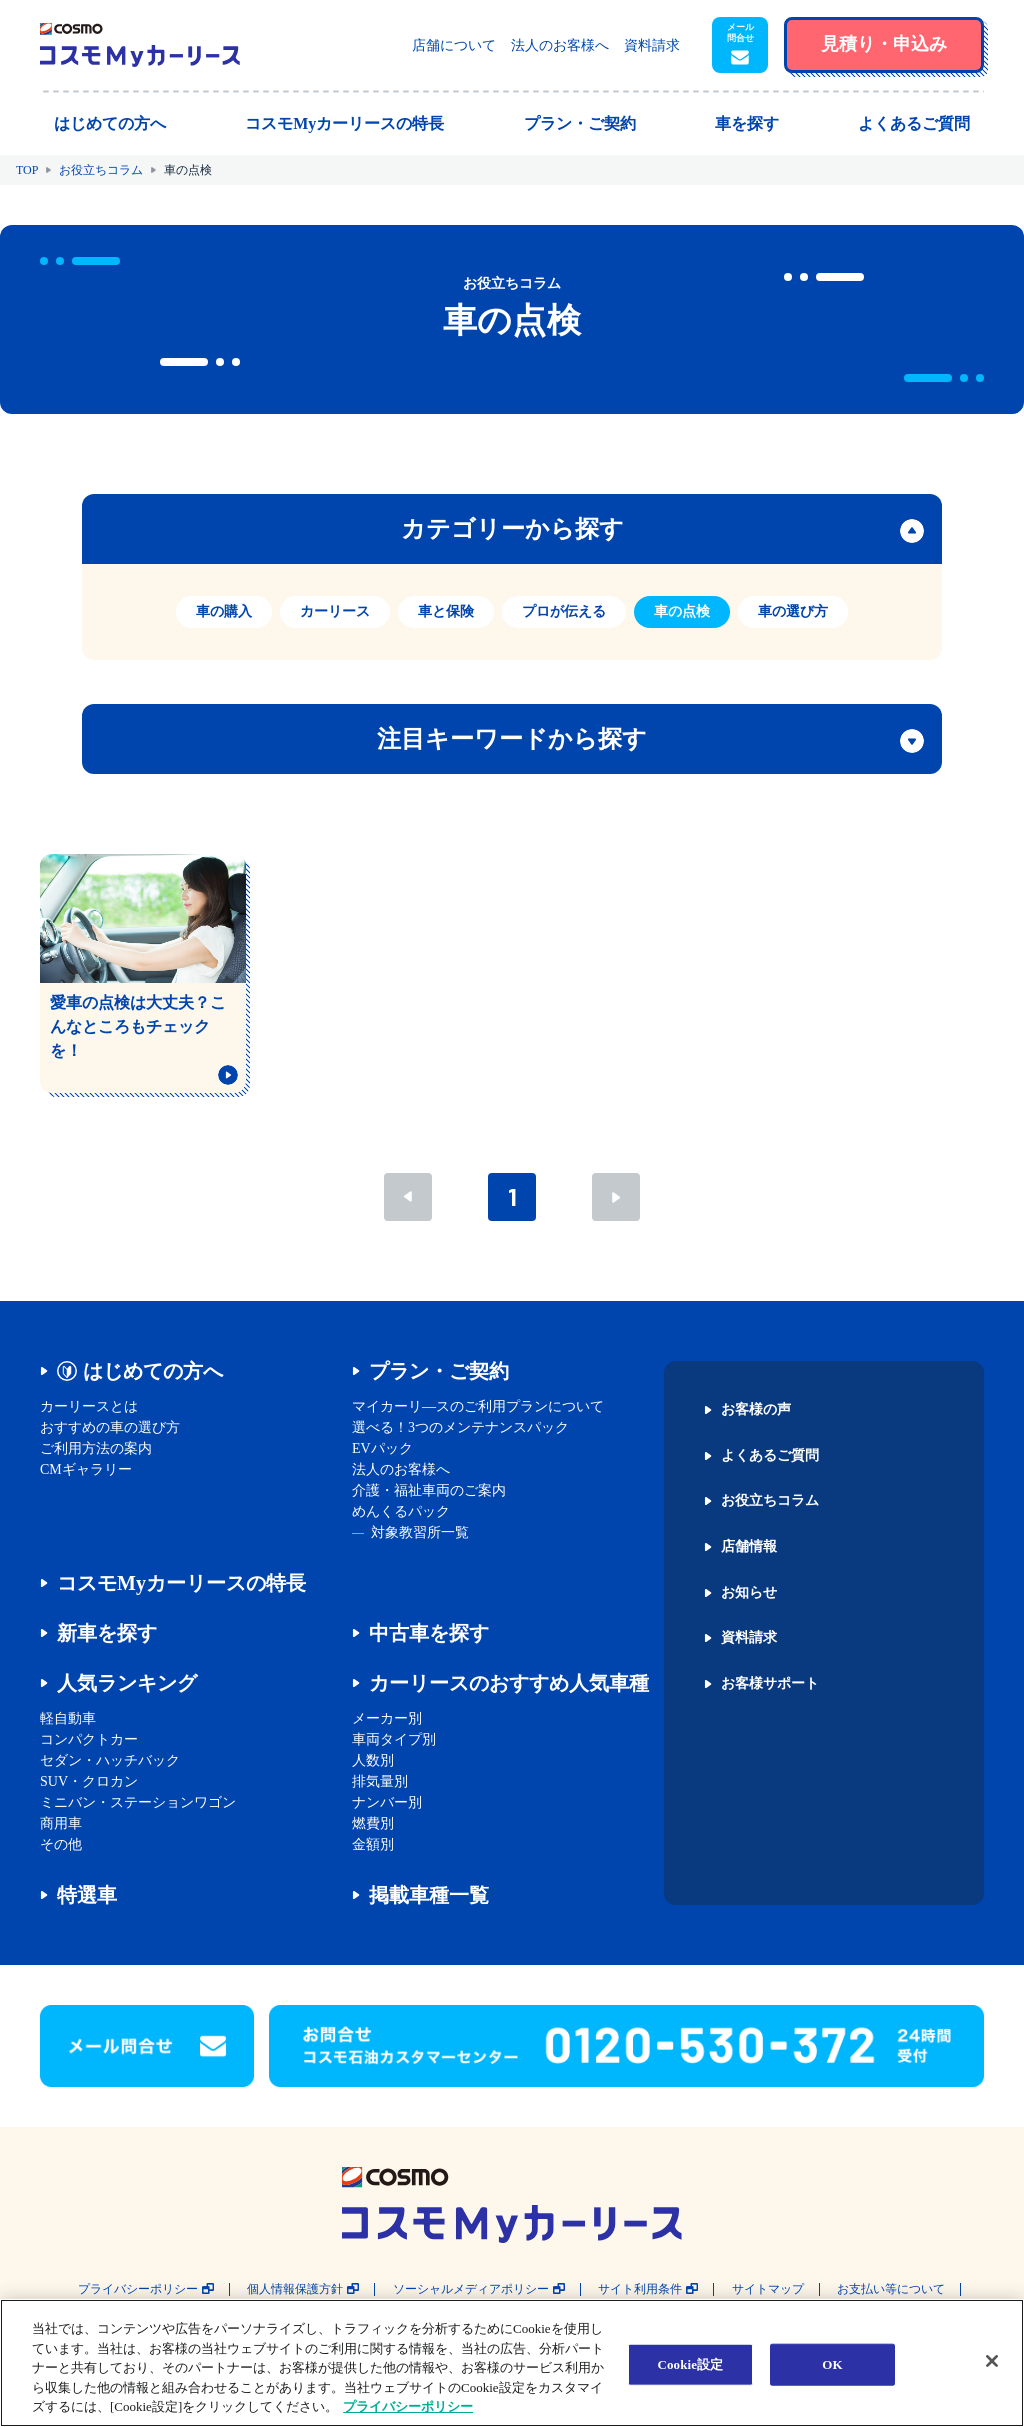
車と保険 (446, 611)
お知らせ (749, 1593)
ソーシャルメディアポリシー (471, 2289)
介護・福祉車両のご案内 (429, 1490)
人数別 (373, 1760)
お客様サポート (770, 1684)
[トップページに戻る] (140, 45)
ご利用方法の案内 (96, 1448)
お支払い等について (891, 2289)
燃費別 (373, 1823)
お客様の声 (756, 1410)
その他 (61, 1844)
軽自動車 (68, 1718)
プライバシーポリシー (138, 2289)
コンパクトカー (89, 1739)
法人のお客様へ (560, 45)
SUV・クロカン (89, 1781)
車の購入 (224, 611)
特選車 (87, 1895)
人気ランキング (127, 1683)
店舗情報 (749, 1547)
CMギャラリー (86, 1469)
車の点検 (682, 611)
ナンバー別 (387, 1802)
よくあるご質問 (770, 1456)
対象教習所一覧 (420, 1532)
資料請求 (652, 45)
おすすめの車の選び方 (110, 1427)
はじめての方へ (153, 1371)
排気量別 (380, 1781)
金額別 (373, 1844)
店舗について (454, 45)
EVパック (382, 1448)
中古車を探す (429, 1633)
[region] (512, 2363)
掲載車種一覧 (429, 1895)
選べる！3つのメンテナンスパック (460, 1427)
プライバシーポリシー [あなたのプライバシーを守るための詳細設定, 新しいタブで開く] (408, 2406)
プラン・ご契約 (439, 1371)
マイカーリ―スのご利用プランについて (478, 1406)
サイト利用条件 (640, 2289)
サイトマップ (768, 2289)
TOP (27, 170)
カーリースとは (89, 1406)
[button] (740, 45)
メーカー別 (387, 1718)
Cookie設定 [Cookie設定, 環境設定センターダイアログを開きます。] (690, 2364)
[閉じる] (992, 2361)
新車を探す (107, 1633)
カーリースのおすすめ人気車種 (509, 1683)
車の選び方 (793, 611)
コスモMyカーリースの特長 (181, 1583)
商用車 (61, 1823)
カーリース (335, 611)
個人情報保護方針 (295, 2289)
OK (832, 2364)
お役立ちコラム (101, 170)
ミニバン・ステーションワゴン (138, 1802)
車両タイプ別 (394, 1739)
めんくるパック (401, 1511)
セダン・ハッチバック (110, 1760)
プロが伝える (564, 611)
